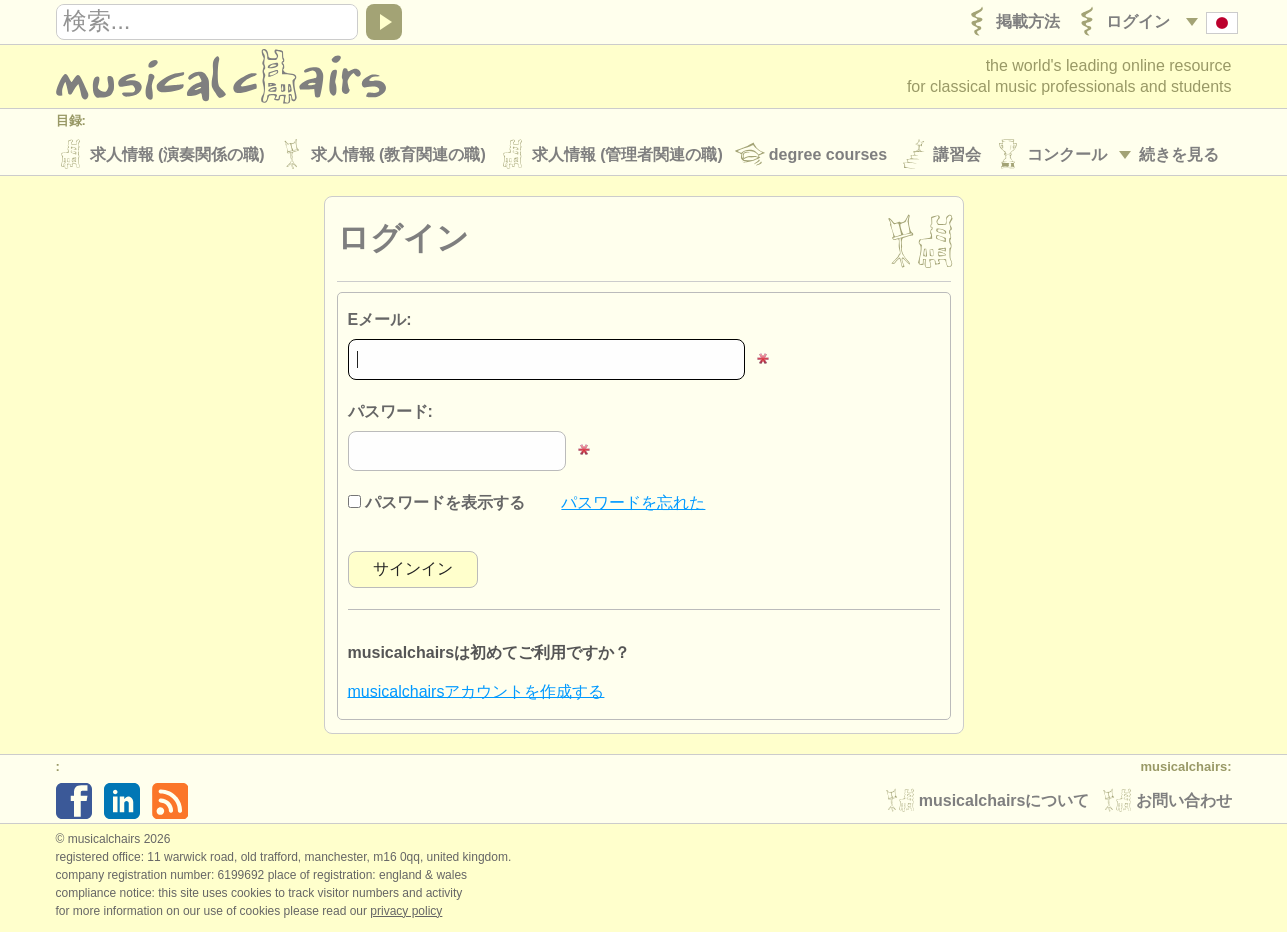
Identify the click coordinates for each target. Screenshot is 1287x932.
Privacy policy (406, 911)
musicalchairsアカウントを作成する (476, 690)
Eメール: (380, 319)
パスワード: (390, 411)
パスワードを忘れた (633, 502)
